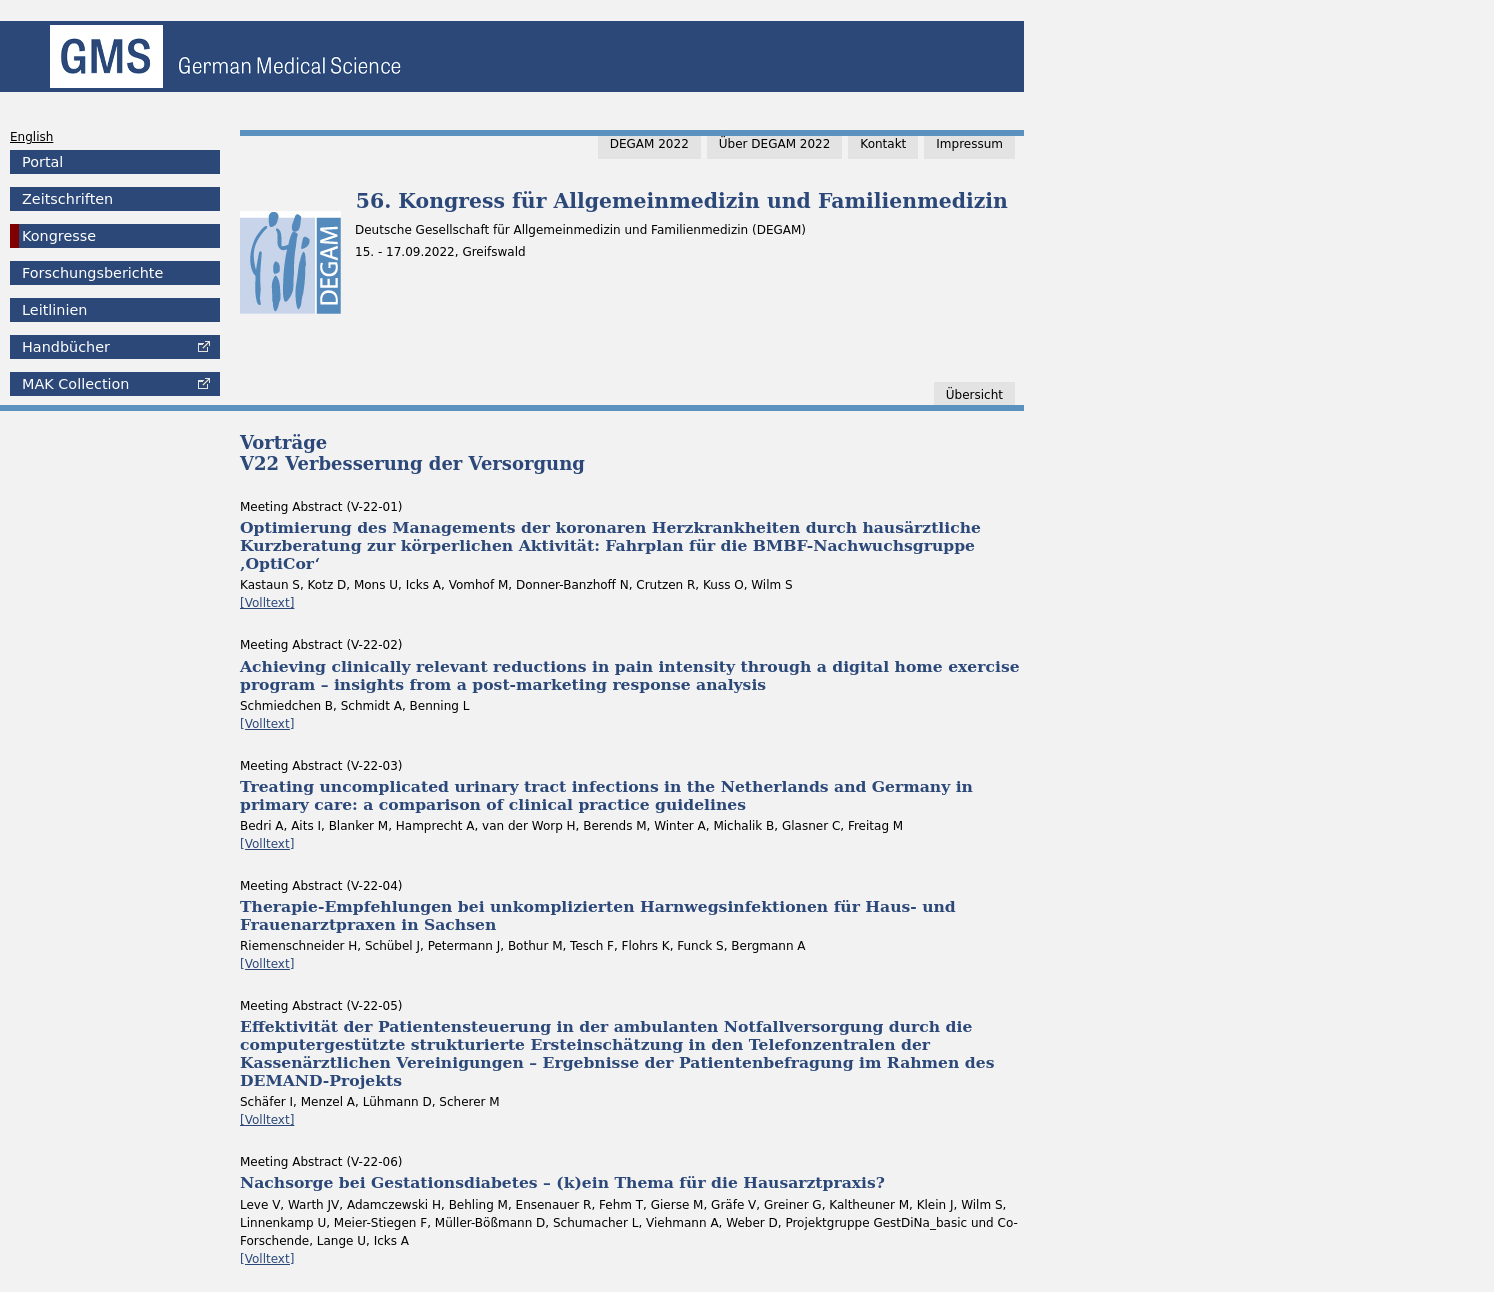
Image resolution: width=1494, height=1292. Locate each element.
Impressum (969, 144)
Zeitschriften (67, 199)
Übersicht (974, 395)
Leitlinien (54, 310)
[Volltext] (267, 603)
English (31, 137)
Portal (42, 162)
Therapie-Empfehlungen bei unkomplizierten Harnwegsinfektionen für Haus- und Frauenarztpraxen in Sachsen (598, 915)
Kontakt (883, 144)
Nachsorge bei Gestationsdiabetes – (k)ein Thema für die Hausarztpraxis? (562, 1182)
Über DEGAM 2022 (775, 144)
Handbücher (66, 347)
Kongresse (59, 236)
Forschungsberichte (92, 273)
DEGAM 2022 (649, 144)
